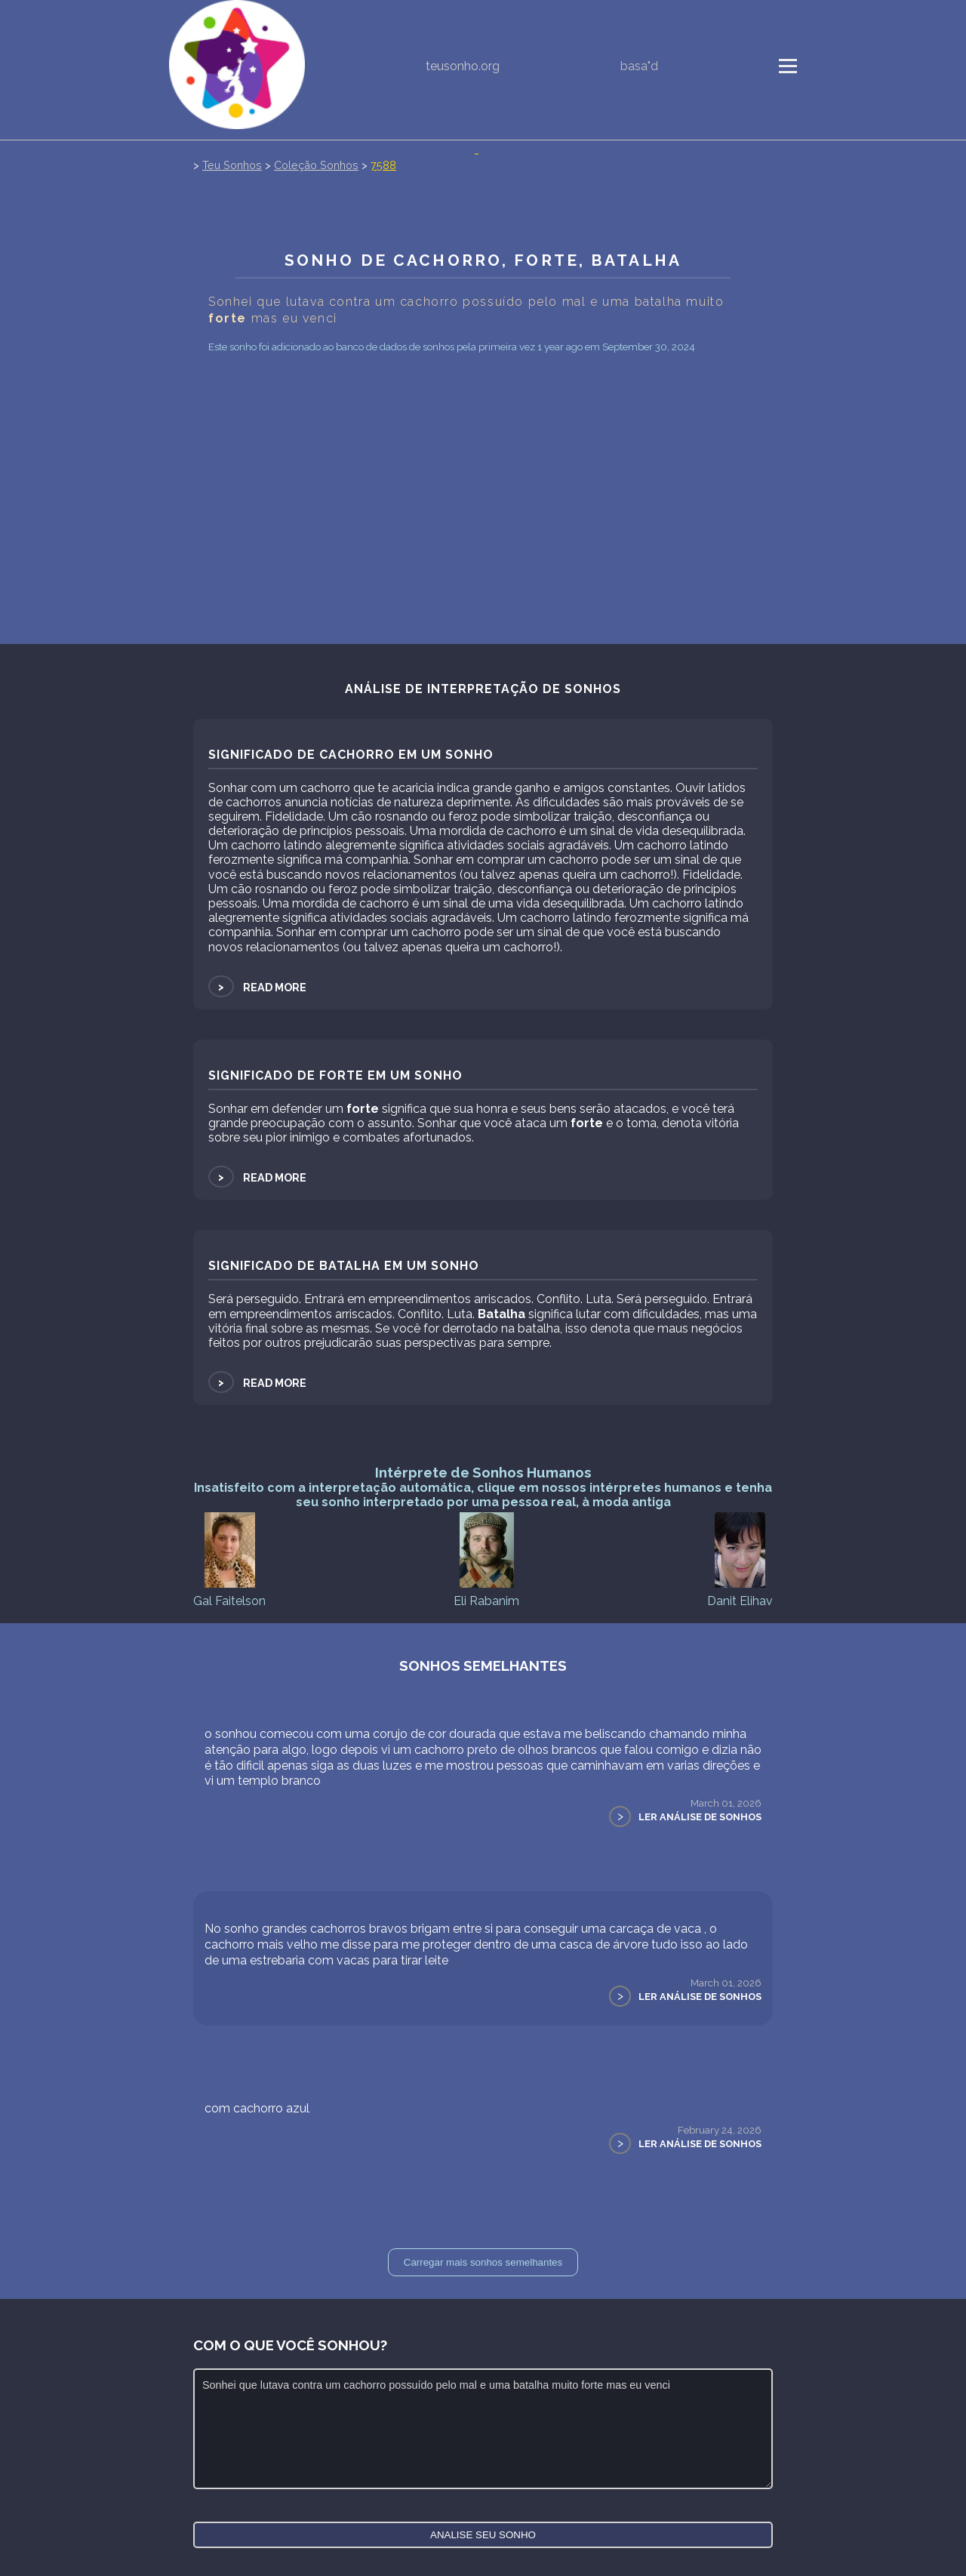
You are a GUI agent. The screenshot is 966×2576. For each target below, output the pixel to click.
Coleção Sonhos (316, 165)
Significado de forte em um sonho (335, 1075)
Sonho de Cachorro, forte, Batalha (483, 260)
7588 (383, 165)
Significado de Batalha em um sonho (343, 1266)
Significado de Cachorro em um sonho (351, 754)
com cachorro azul (257, 2108)
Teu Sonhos (232, 165)
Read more (257, 987)
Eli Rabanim (486, 1558)
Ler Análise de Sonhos (699, 1817)
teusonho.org (463, 66)
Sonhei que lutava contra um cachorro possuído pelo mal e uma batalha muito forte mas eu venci (483, 2428)
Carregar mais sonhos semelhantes (483, 2262)
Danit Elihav (740, 1558)
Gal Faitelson (229, 1558)
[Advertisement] (483, 530)
